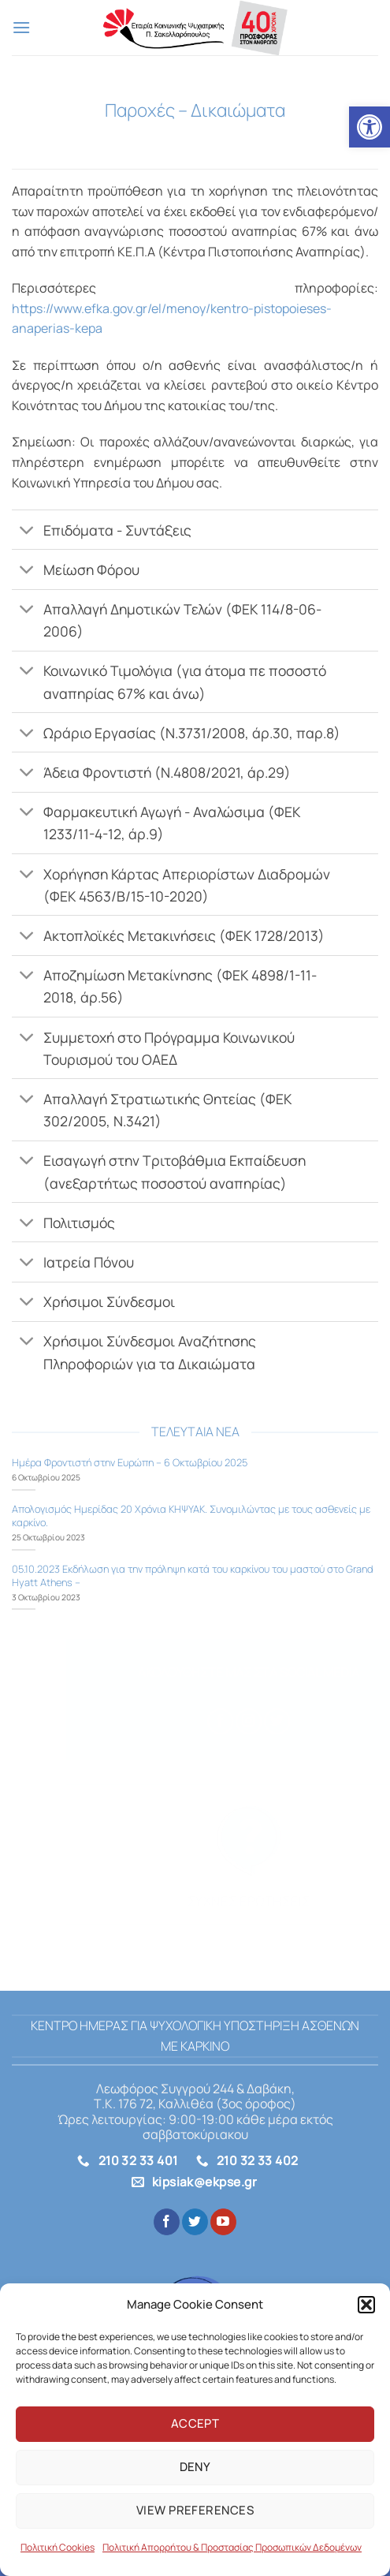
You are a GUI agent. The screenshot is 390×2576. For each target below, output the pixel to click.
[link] (369, 126)
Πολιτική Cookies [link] (57, 2547)
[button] (366, 2305)
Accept (195, 2423)
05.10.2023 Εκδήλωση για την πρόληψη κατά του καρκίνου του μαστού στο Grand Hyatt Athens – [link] (192, 1575)
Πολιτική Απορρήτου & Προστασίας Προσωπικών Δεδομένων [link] (232, 2547)
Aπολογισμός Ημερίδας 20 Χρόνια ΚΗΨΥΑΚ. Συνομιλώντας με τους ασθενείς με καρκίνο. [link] (191, 1516)
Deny (195, 2466)
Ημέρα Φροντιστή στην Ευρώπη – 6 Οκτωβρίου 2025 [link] (129, 1462)
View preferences (195, 2510)
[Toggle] (27, 531)
